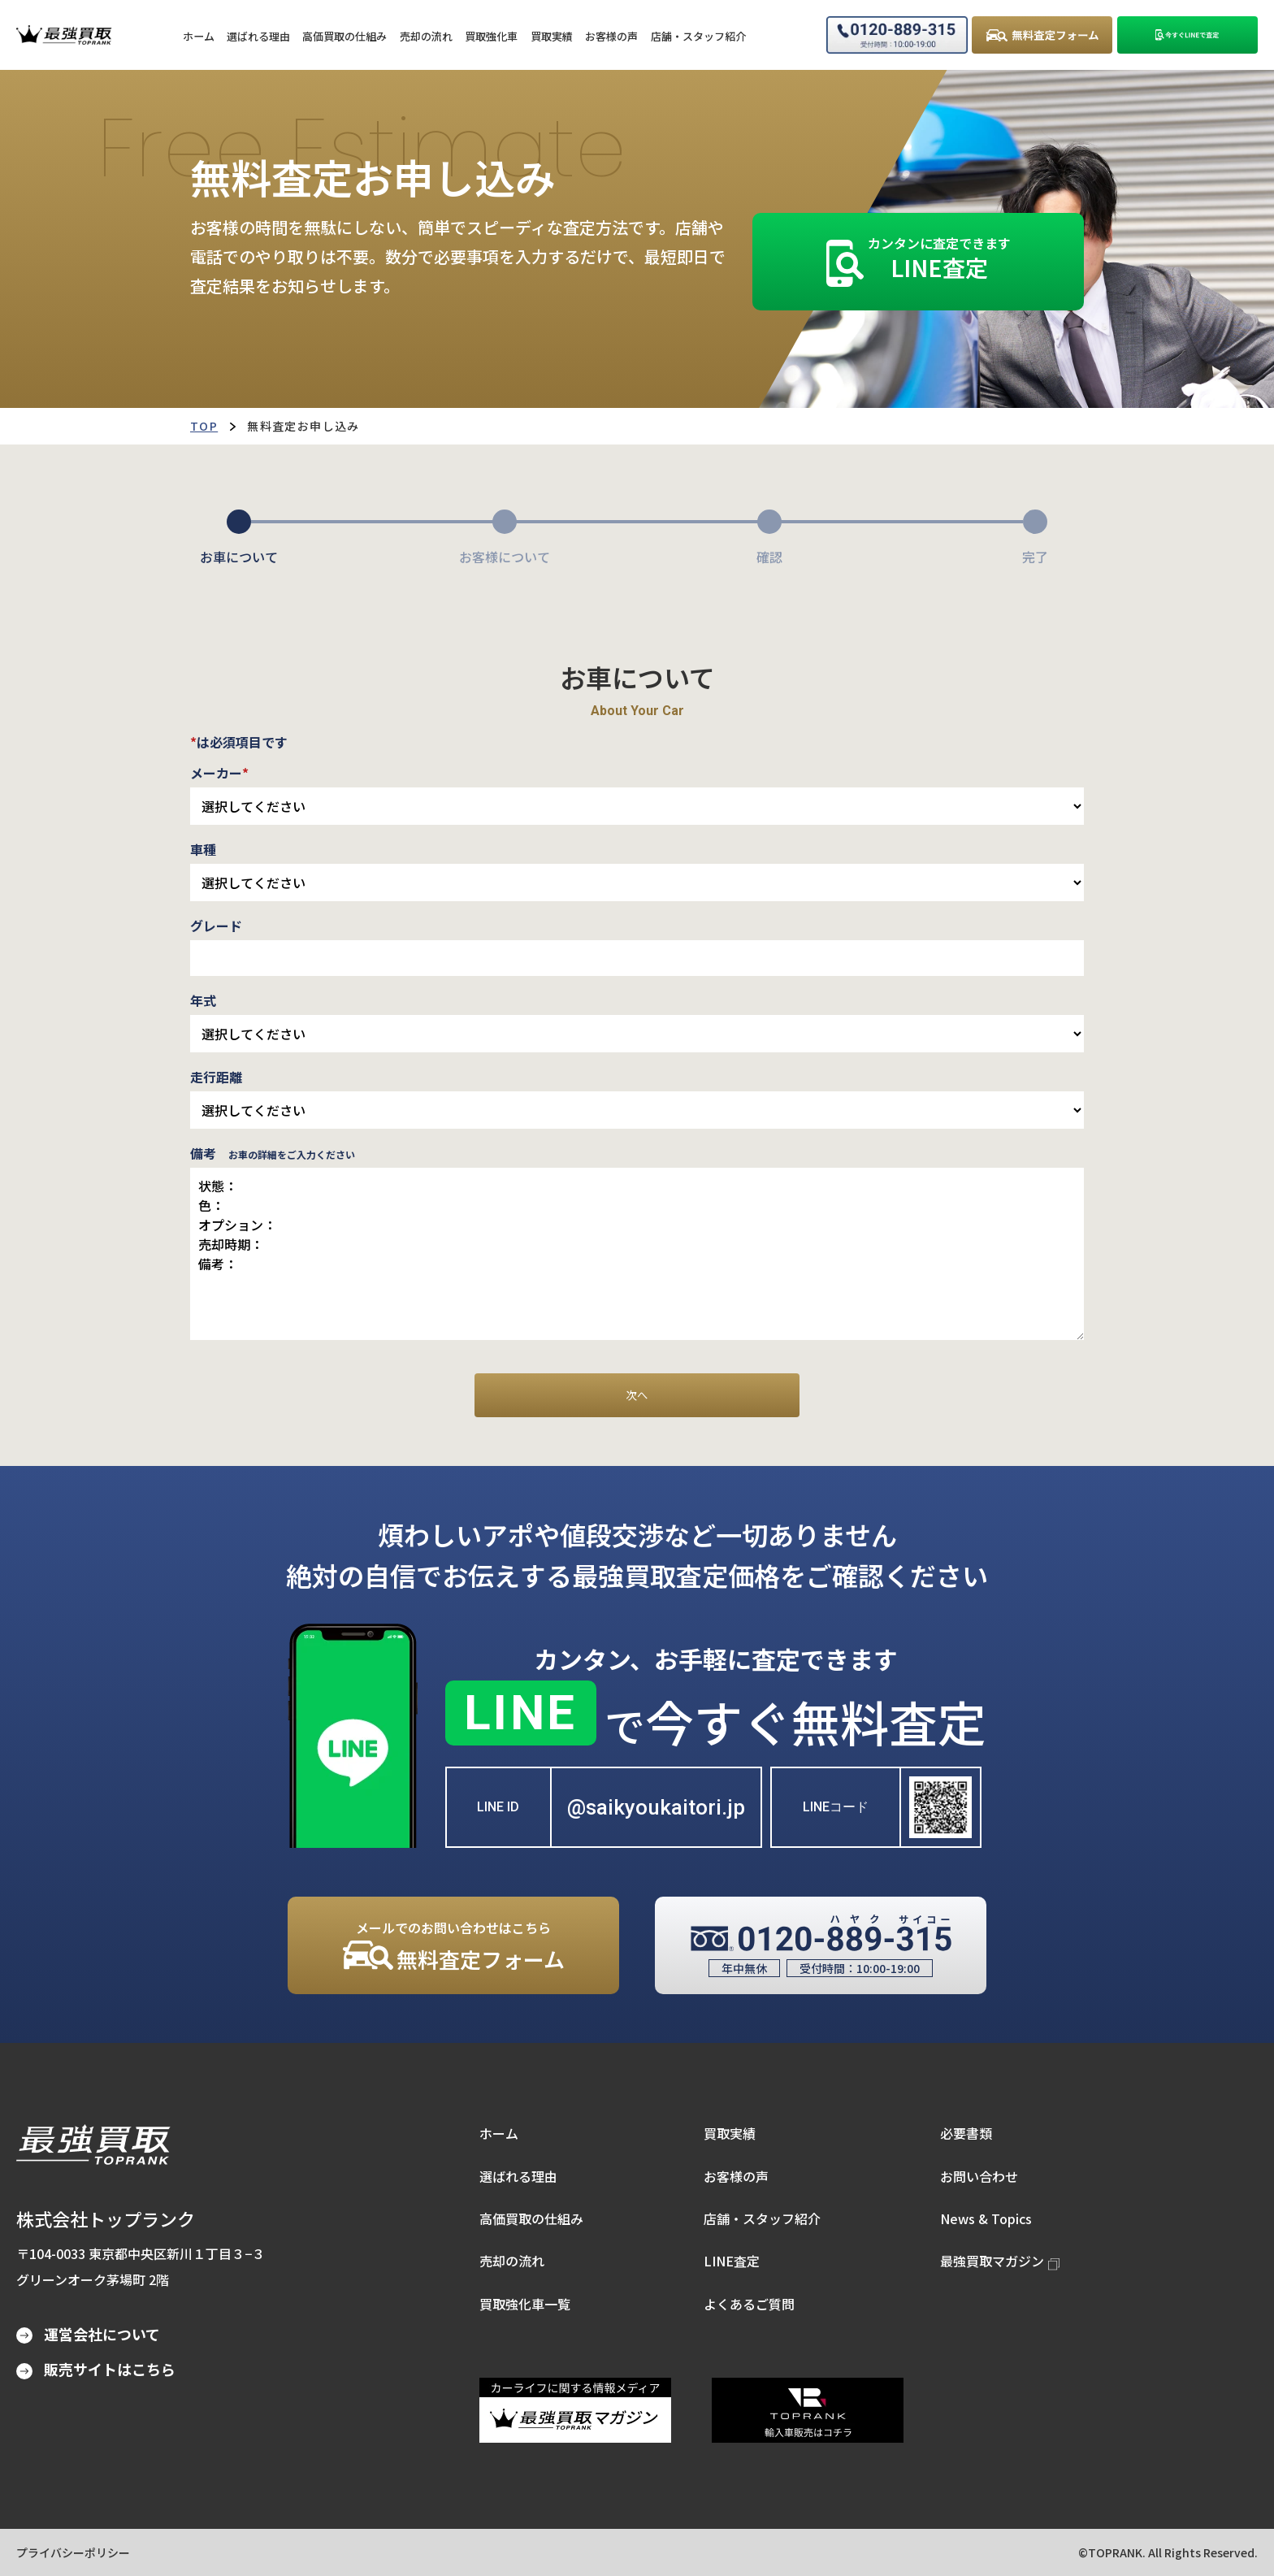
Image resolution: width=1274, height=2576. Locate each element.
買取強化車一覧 (524, 2304)
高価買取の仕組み (531, 2218)
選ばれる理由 (518, 2176)
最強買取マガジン (1000, 2261)
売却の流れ (511, 2261)
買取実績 (730, 2133)
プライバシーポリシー (73, 2552)
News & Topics (986, 2218)
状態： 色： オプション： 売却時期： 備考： (637, 1254)
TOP (204, 426)
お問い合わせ (979, 2176)
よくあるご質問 (749, 2304)
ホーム (498, 2133)
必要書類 (966, 2133)
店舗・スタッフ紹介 (762, 2218)
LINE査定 (732, 2261)
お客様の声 (736, 2176)
